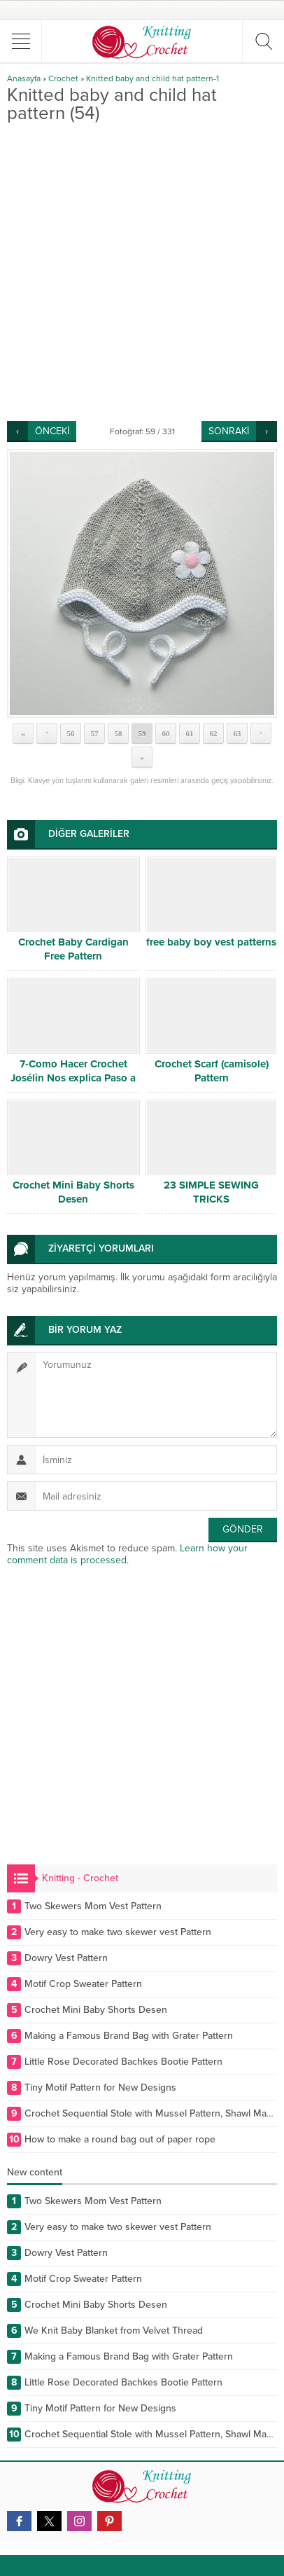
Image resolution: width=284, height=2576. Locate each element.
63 (237, 733)
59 (142, 733)
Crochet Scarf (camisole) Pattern (212, 1071)
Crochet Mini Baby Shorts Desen (73, 1192)
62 (214, 733)
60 (166, 733)
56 (71, 733)
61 (190, 733)
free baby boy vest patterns (211, 942)
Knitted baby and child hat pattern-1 (152, 78)
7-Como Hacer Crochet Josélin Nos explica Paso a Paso (73, 1078)
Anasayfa (24, 78)
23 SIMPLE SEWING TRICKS (211, 1192)
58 (118, 733)
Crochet (63, 78)
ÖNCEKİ (52, 431)
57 (95, 733)
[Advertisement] (142, 272)
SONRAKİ (228, 431)
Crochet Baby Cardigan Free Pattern (73, 949)
